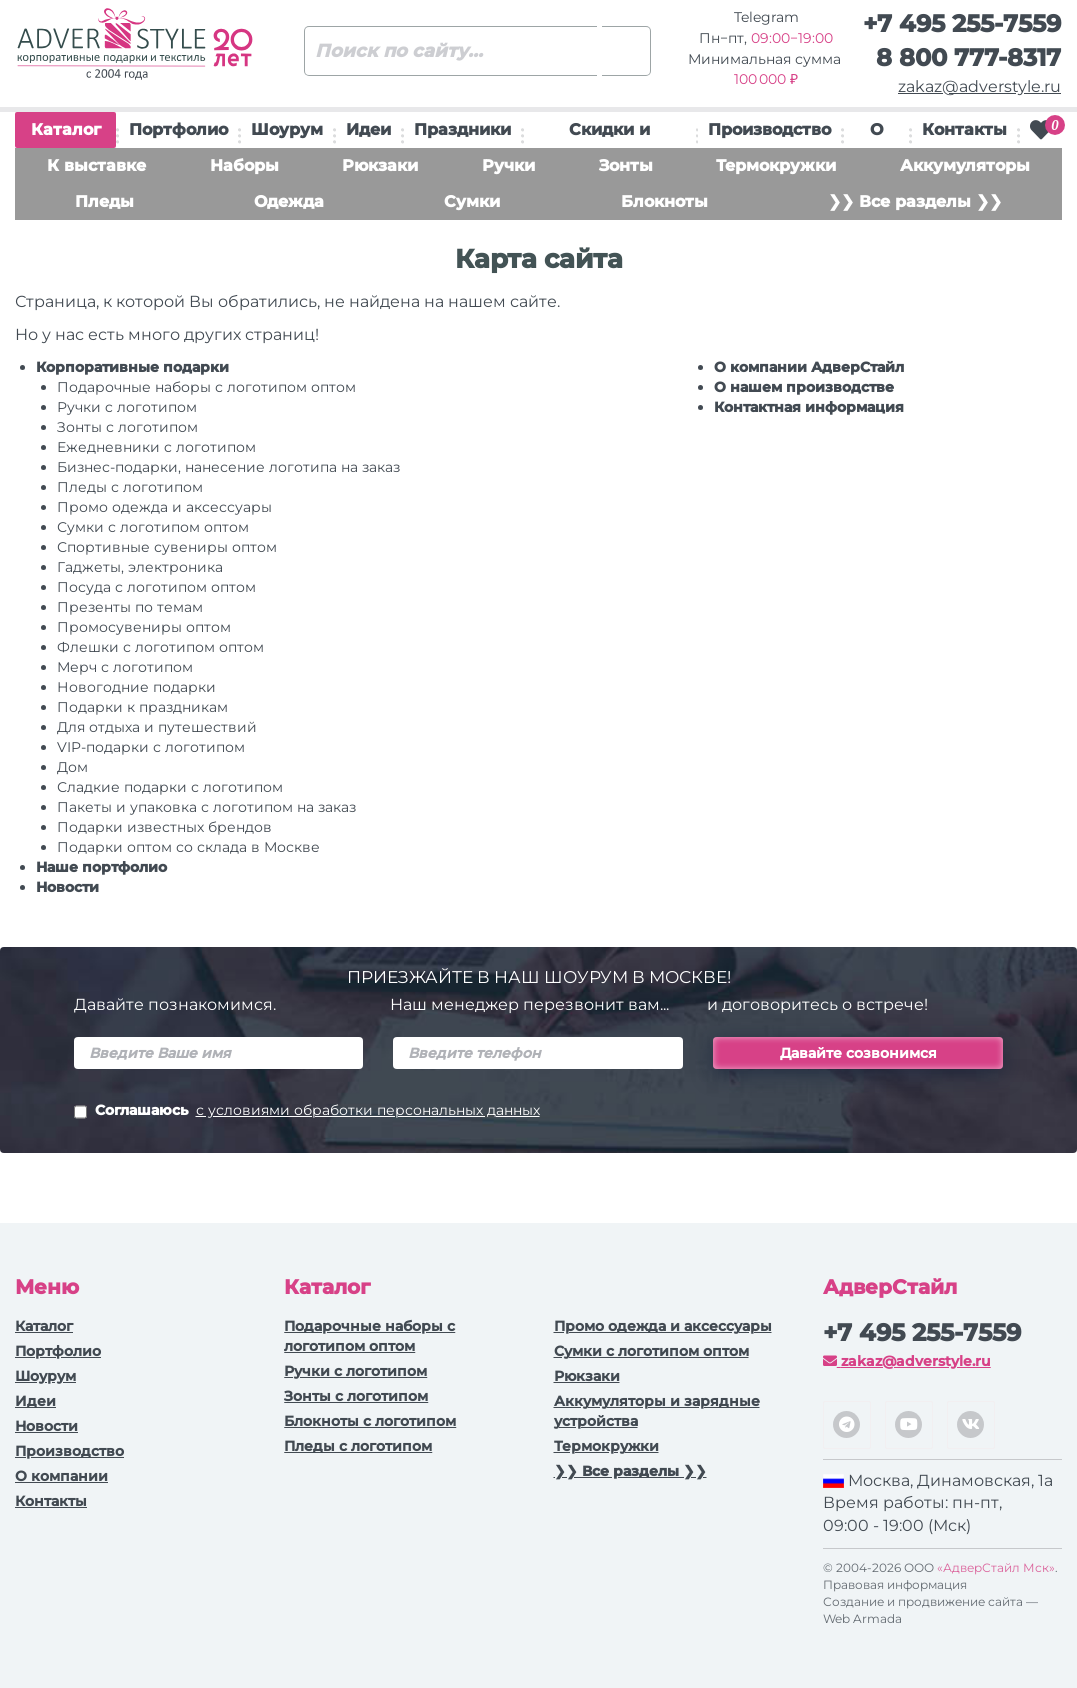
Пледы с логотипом (130, 487)
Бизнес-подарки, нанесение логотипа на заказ (228, 467)
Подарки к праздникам (142, 707)
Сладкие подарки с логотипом (170, 787)
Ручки (508, 165)
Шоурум (287, 129)
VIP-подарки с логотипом (151, 747)
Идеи (368, 129)
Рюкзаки (380, 165)
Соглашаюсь (307, 1112)
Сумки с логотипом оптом (153, 527)
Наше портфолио (101, 867)
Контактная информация (809, 407)
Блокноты (664, 201)
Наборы (244, 165)
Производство (769, 129)
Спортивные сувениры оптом (167, 547)
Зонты (626, 165)
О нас (877, 134)
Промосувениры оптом (144, 627)
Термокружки (776, 165)
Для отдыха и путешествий (157, 727)
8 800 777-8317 (968, 57)
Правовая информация (895, 1584)
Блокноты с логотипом (370, 1421)
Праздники (462, 129)
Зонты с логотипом (127, 427)
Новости (67, 887)
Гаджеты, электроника (140, 567)
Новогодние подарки (136, 687)
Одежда (289, 201)
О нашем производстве (804, 387)
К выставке (96, 165)
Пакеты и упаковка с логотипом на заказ (206, 807)
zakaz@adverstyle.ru (979, 86)
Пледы (104, 201)
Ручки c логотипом (127, 407)
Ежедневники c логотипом (156, 447)
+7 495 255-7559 (962, 23)
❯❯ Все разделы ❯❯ (915, 201)
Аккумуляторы (965, 165)
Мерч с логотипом (125, 667)
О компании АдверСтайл (809, 367)
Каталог (66, 134)
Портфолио (178, 129)
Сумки (472, 201)
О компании (61, 1476)
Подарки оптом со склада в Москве (188, 847)
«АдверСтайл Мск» (996, 1567)
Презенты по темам (130, 607)
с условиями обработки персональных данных (368, 1110)
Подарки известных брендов (164, 827)
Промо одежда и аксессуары (164, 507)
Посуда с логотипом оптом (156, 587)
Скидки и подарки (609, 134)
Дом (72, 767)
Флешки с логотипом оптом (160, 647)
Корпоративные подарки (132, 367)
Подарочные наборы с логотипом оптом (206, 387)
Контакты (964, 129)
